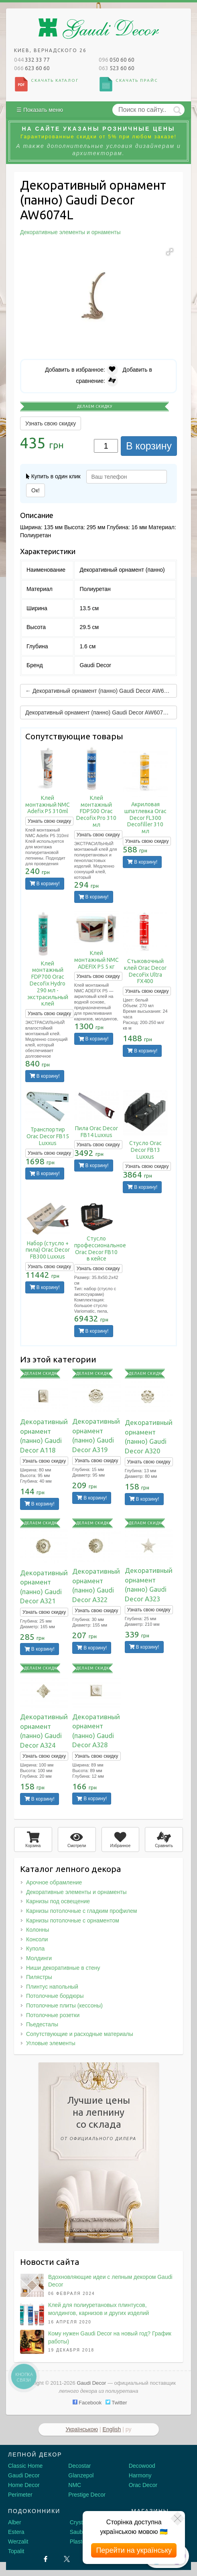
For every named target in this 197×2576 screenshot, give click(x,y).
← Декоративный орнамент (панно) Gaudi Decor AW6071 (99, 691)
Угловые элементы (50, 2043)
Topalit (16, 2551)
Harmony (140, 2475)
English (111, 2429)
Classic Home (25, 2466)
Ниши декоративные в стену (63, 1968)
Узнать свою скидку (50, 423)
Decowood (142, 2466)
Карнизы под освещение (58, 1901)
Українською (82, 2429)
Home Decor (24, 2485)
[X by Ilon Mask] (67, 2559)
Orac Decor (143, 2485)
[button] (169, 251)
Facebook (87, 2403)
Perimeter (20, 2494)
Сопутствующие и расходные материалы (79, 2034)
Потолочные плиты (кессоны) (64, 2005)
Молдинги (39, 1958)
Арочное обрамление (54, 1882)
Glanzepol (80, 2475)
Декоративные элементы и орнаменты (76, 1892)
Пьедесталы (42, 2024)
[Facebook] (46, 2559)
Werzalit (18, 2541)
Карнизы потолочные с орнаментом (72, 1920)
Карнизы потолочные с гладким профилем (81, 1911)
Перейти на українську (134, 2550)
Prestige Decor (87, 2494)
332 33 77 (32, 60)
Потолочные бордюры (55, 1996)
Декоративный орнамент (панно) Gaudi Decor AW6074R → (101, 712)
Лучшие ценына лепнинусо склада (99, 2120)
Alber (14, 2522)
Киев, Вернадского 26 (50, 50)
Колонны (37, 1929)
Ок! (35, 490)
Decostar (79, 2466)
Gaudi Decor (24, 2475)
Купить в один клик (53, 476)
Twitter (116, 2403)
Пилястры (39, 1977)
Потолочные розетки (52, 2015)
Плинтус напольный (52, 1986)
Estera (16, 2532)
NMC (74, 2485)
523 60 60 (116, 68)
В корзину (149, 445)
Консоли (37, 1939)
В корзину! (45, 883)
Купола (35, 1948)
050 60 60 (116, 60)
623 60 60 (32, 68)
